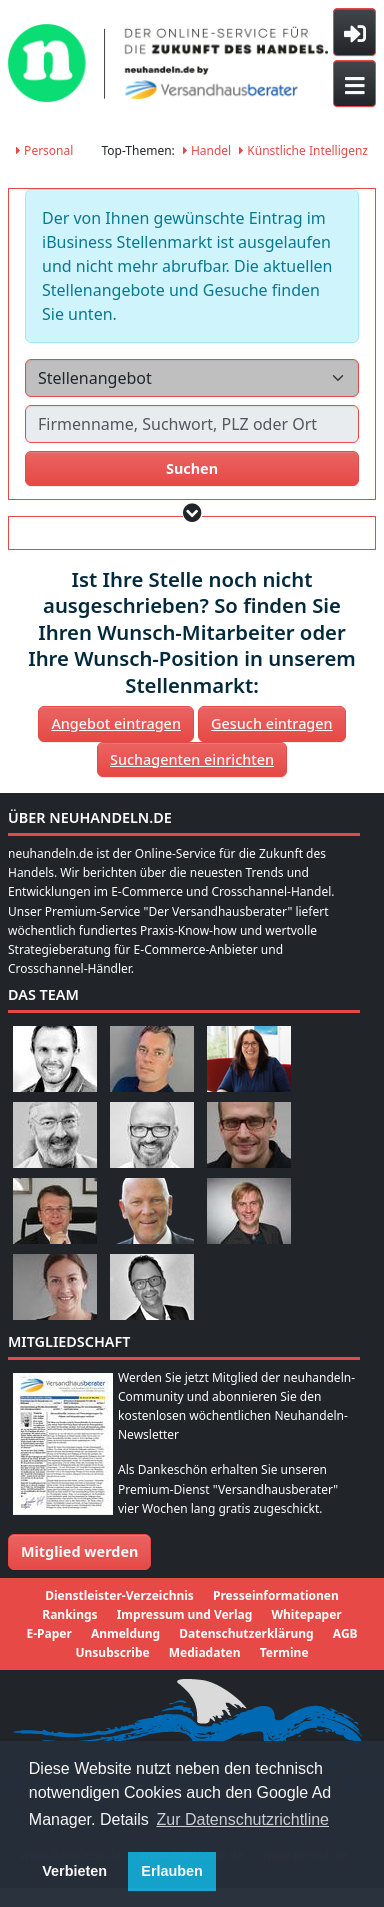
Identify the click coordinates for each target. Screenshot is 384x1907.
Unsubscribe (112, 1652)
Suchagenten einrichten (192, 759)
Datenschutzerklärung (246, 1633)
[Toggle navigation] (354, 84)
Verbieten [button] (74, 1871)
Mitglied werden (79, 1551)
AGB (345, 1633)
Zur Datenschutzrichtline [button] (243, 1819)
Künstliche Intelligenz (303, 150)
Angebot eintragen (116, 723)
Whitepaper (306, 1614)
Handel (207, 150)
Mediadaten (205, 1652)
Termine (284, 1652)
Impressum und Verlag (185, 1614)
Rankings (69, 1614)
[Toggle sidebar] (354, 32)
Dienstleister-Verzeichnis (119, 1595)
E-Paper (48, 1633)
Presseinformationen (276, 1595)
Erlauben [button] (172, 1871)
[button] (192, 512)
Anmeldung (125, 1633)
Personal (44, 150)
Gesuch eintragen (272, 723)
